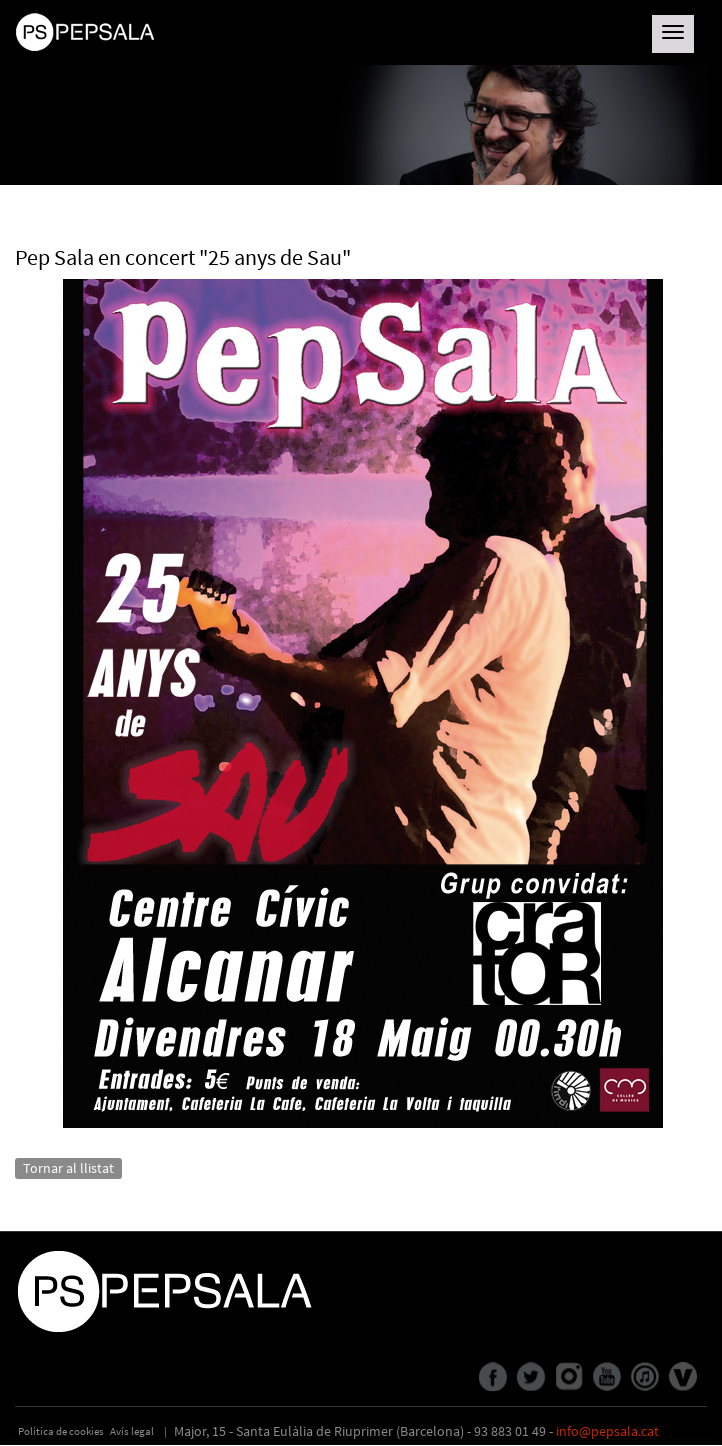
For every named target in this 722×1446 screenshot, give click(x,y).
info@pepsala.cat (607, 1431)
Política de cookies (61, 1431)
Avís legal (132, 1431)
